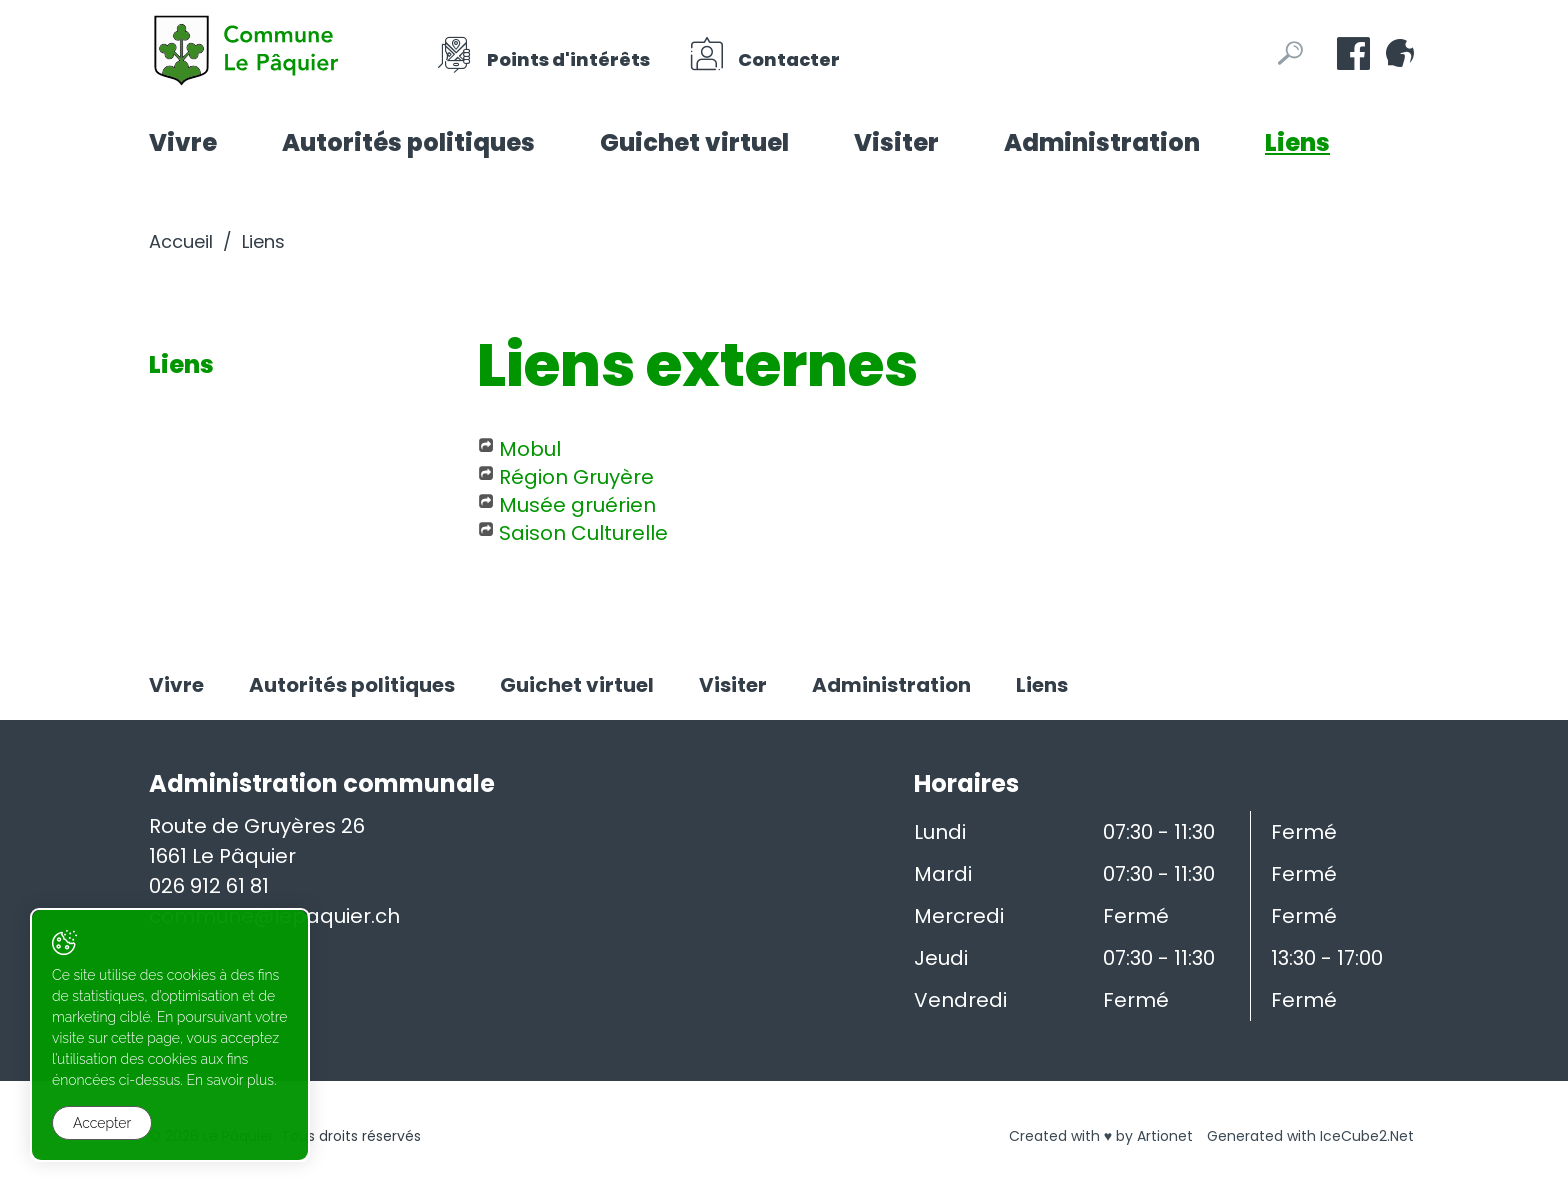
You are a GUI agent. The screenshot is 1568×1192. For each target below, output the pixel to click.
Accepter (102, 1123)
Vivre (183, 142)
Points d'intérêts (543, 54)
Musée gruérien (577, 505)
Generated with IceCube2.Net (1310, 1136)
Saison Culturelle (583, 533)
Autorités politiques (408, 142)
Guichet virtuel (694, 142)
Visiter (896, 142)
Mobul (530, 449)
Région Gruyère (576, 477)
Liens (1297, 142)
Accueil (181, 241)
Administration (1102, 142)
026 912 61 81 (209, 886)
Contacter (764, 54)
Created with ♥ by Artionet (1101, 1136)
